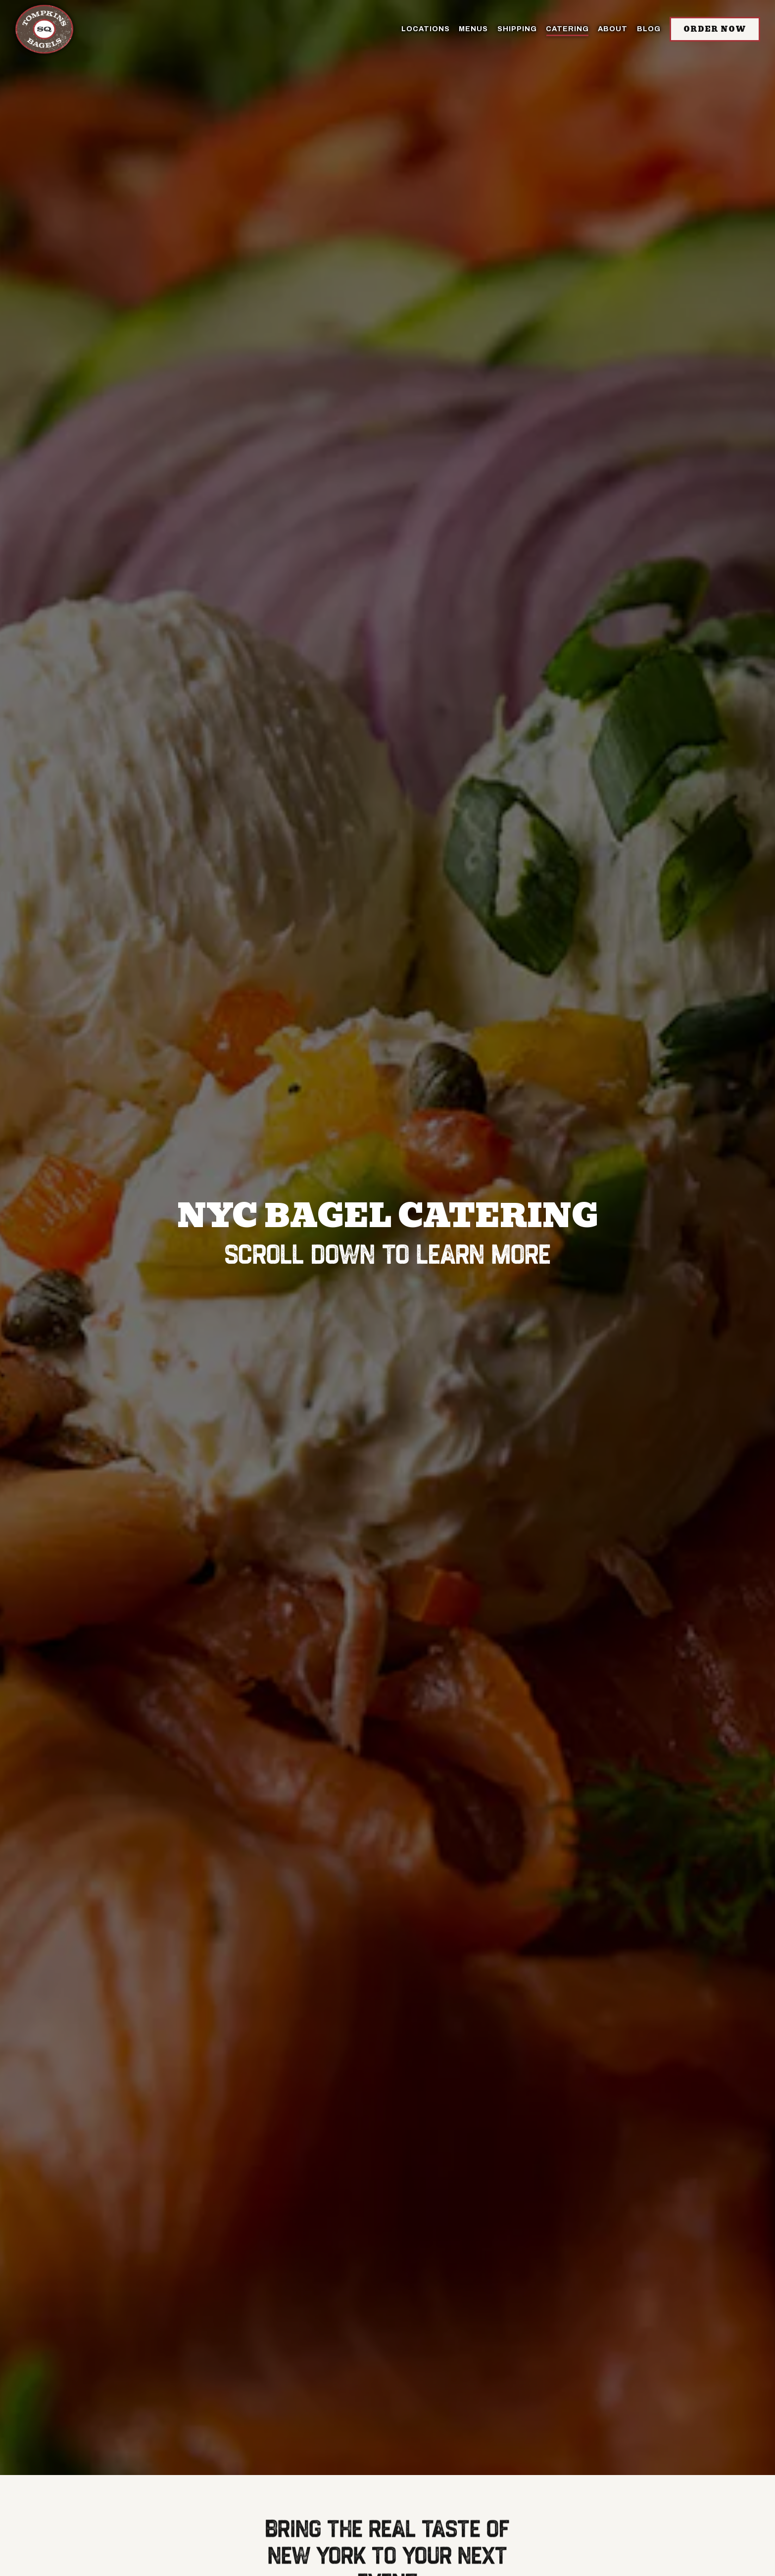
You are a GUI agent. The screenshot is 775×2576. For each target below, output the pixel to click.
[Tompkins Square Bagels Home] (44, 28)
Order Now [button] (714, 29)
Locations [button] (425, 29)
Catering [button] (567, 29)
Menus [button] (473, 29)
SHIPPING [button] (517, 29)
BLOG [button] (649, 29)
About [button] (613, 29)
